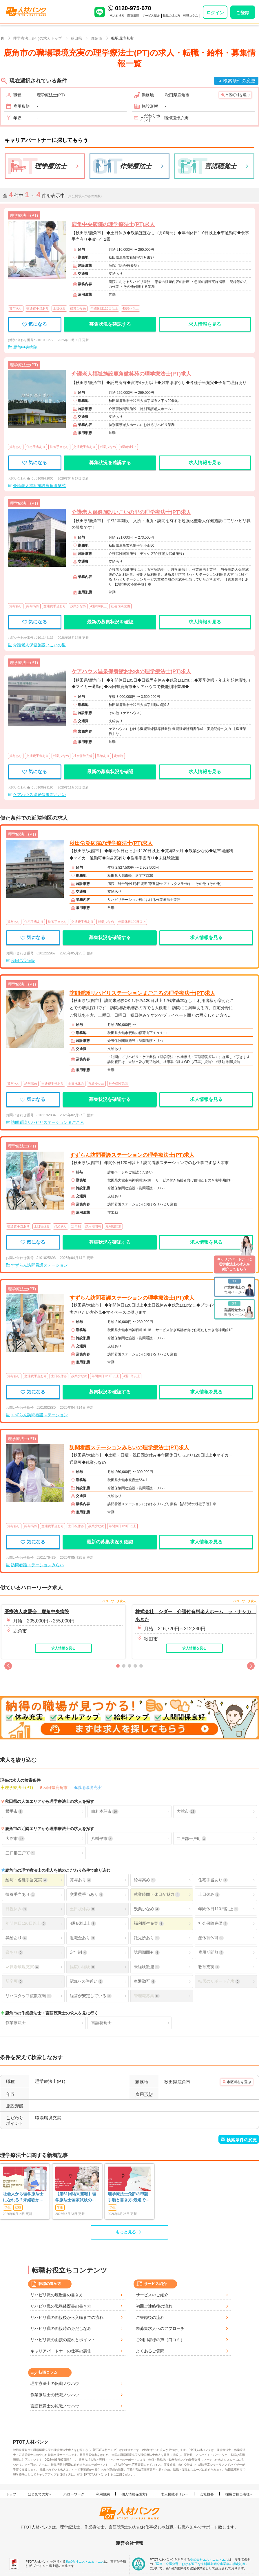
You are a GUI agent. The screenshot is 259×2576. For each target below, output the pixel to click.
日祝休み (16, 1909)
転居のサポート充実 (219, 1981)
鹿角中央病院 (25, 347)
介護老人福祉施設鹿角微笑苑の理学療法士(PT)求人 (131, 374)
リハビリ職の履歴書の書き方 (56, 2295)
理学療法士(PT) (19, 1787)
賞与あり (80, 1880)
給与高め (144, 1880)
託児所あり (146, 1937)
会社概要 (207, 2494)
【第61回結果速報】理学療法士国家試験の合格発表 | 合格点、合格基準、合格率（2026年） (75, 2197)
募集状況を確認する (110, 324)
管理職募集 (146, 1995)
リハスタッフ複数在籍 (28, 1995)
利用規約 (103, 2494)
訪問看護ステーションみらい (37, 1565)
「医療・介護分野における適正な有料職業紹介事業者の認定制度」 (201, 2564)
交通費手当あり (86, 1894)
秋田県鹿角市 (55, 1787)
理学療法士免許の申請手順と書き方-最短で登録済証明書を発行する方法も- (129, 2197)
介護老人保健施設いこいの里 (39, 645)
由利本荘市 (104, 1811)
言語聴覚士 (101, 2022)
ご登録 (242, 12)
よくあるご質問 (150, 2351)
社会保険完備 (213, 1923)
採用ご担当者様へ (239, 2494)
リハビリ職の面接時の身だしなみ (60, 2328)
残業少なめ (146, 1909)
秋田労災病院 (23, 960)
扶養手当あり (20, 1894)
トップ (11, 2494)
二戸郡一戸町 (191, 1838)
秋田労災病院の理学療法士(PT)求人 (111, 843)
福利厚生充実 (148, 1923)
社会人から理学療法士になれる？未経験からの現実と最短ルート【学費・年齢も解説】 (23, 2197)
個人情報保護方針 (135, 2494)
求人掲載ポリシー (175, 2494)
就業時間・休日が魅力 (157, 1894)
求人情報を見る (205, 324)
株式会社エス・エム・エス (85, 2561)
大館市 (186, 1811)
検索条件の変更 (239, 80)
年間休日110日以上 (218, 1909)
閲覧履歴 (133, 15)
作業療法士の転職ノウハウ (54, 2394)
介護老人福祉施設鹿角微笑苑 (39, 485)
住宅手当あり (213, 1880)
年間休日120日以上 (26, 1923)
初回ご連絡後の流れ (154, 2306)
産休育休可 (211, 1937)
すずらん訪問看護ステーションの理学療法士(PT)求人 (132, 1155)
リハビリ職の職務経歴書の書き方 (60, 2306)
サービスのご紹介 (152, 2295)
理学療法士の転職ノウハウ (54, 2383)
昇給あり (16, 1937)
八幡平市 (102, 1838)
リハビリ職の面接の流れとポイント (62, 2339)
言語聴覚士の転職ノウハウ (54, 2406)
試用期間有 (146, 1952)
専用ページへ (234, 1286)
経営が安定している (91, 1995)
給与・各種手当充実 (26, 1880)
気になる (34, 324)
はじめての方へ (40, 2494)
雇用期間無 (211, 1952)
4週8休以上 (83, 1923)
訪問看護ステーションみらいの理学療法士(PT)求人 (129, 1447)
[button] (8, 1666)
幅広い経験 (82, 1966)
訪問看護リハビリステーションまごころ (47, 1122)
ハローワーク (73, 2494)
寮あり (14, 1952)
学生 (7, 2207)
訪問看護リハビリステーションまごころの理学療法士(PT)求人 (142, 993)
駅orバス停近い (86, 1981)
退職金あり (82, 1937)
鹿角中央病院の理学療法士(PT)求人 (113, 224)
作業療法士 (16, 2022)
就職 (18, 2207)
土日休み (209, 1894)
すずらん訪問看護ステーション (39, 1265)
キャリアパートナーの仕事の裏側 (60, 2351)
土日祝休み (82, 1909)
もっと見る (126, 2232)
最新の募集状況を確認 (110, 621)
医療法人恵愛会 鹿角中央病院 (36, 1611)
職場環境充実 (89, 1787)
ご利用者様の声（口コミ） (160, 2339)
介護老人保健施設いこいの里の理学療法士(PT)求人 (131, 512)
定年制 (78, 1952)
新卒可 (14, 1981)
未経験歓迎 (146, 1966)
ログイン (215, 12)
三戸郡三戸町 (20, 1853)
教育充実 (209, 1966)
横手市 (14, 1811)
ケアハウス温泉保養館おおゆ (39, 794)
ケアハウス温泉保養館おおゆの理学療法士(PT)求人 (131, 671)
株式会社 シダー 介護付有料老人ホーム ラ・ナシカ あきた (194, 1615)
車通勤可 (144, 1981)
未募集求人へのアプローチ (160, 2328)
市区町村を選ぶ (237, 95)
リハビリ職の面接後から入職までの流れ (66, 2317)
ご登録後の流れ (150, 2317)
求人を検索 (117, 15)
